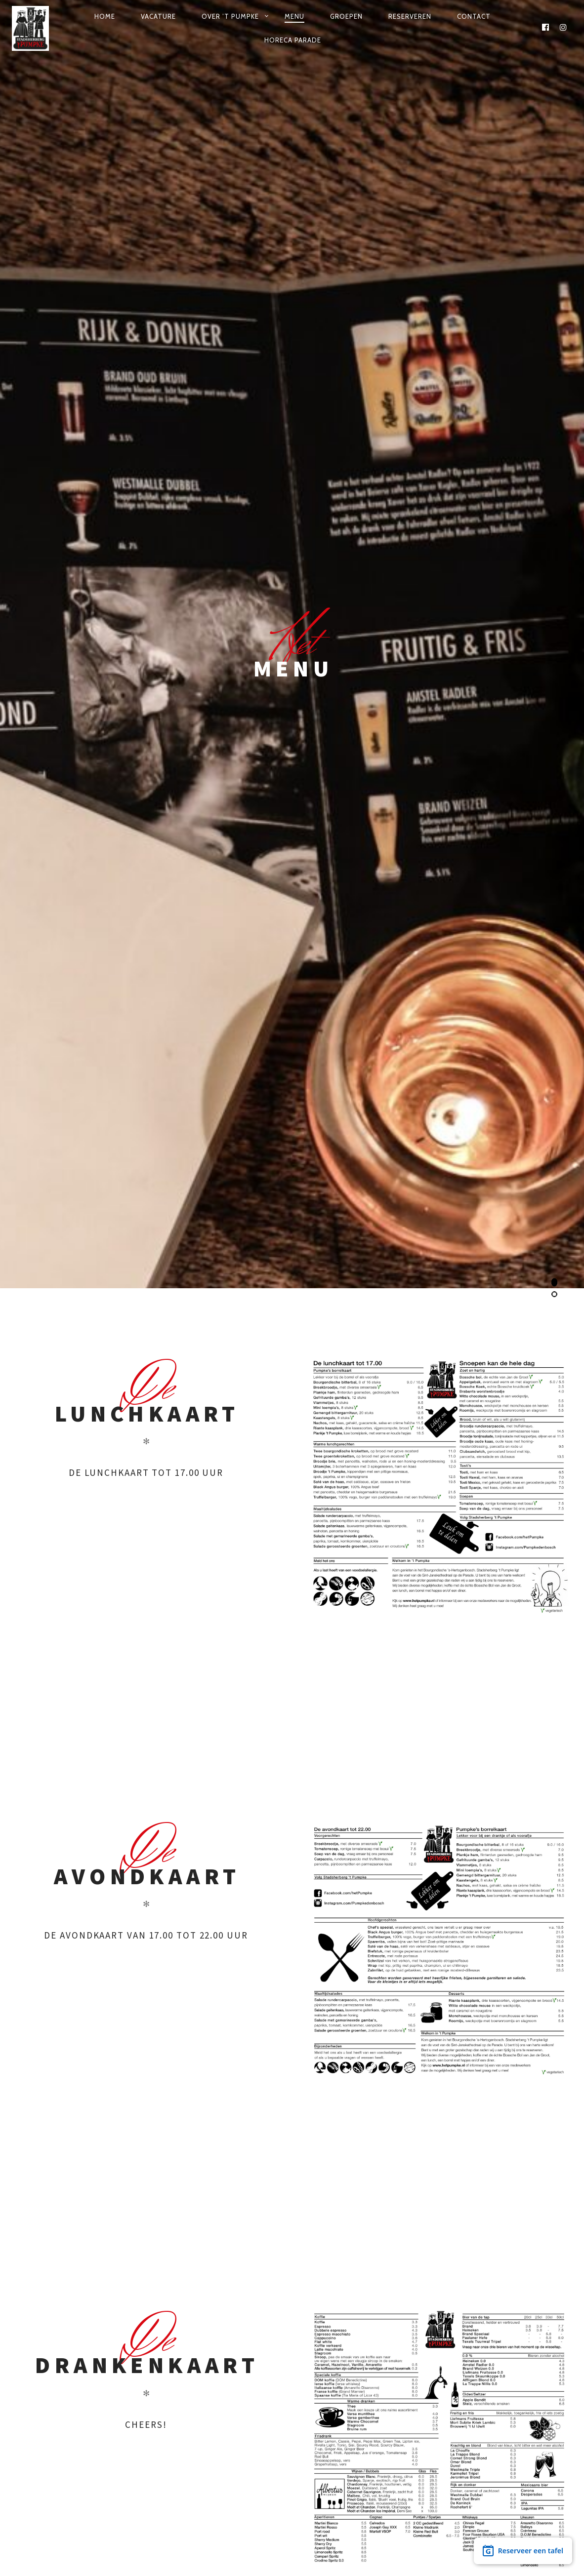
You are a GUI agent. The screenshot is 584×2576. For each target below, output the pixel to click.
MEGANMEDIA (268, 2538)
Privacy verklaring (343, 2538)
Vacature (158, 16)
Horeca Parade (292, 40)
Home (104, 16)
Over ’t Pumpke (230, 16)
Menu (294, 16)
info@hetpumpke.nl (326, 2381)
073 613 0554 (264, 2381)
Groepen (346, 16)
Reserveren (409, 16)
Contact (474, 16)
